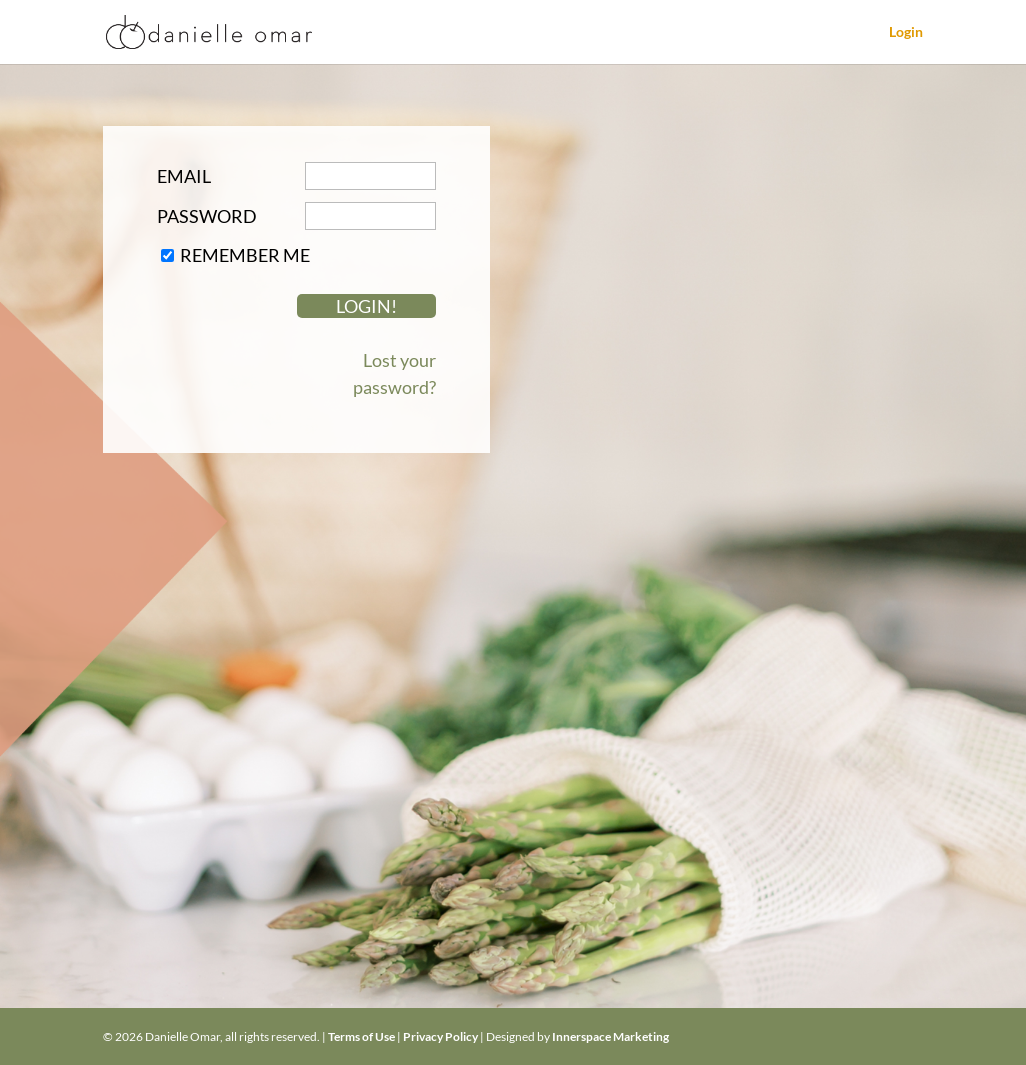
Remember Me (245, 255)
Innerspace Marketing (610, 1036)
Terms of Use (361, 1036)
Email (184, 176)
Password (207, 216)
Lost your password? (394, 373)
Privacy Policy (440, 1036)
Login (906, 32)
